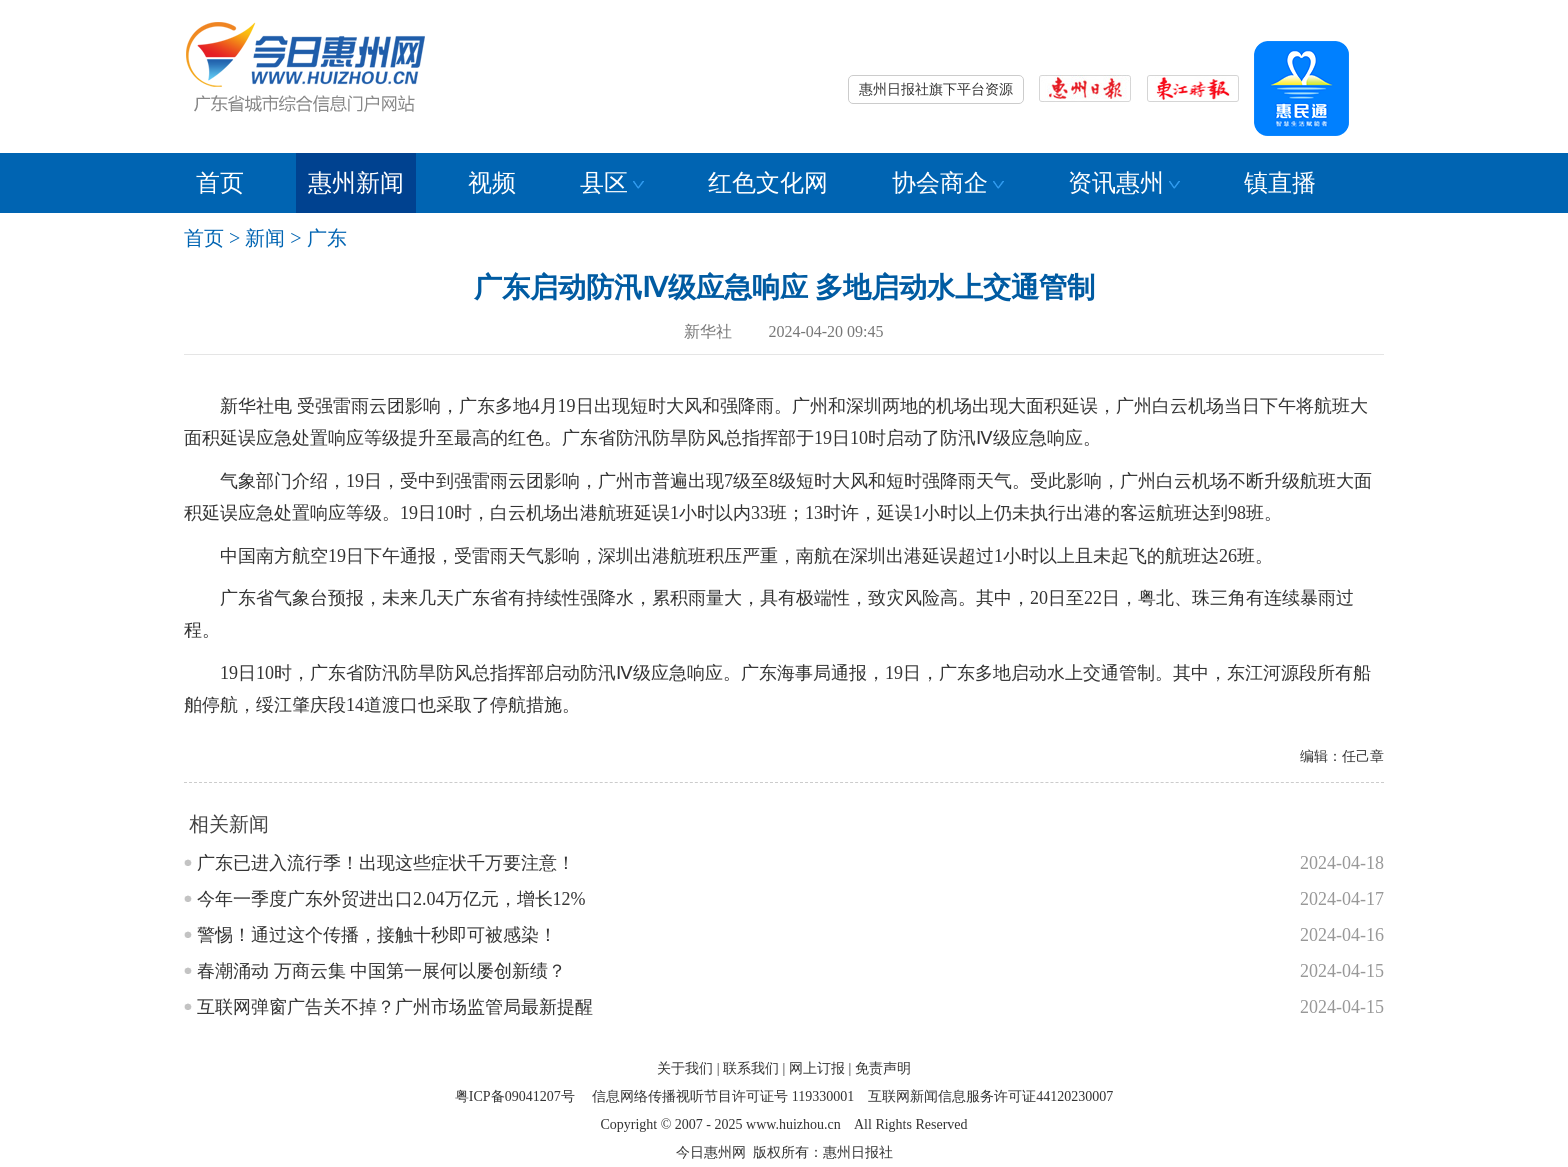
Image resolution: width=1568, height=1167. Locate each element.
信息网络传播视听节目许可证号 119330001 (723, 1096)
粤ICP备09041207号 (515, 1096)
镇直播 (1280, 183)
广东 (327, 238)
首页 (220, 183)
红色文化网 (768, 183)
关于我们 (685, 1068)
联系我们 (751, 1068)
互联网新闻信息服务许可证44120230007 (990, 1096)
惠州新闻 (356, 183)
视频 (492, 183)
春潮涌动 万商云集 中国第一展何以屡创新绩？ (381, 971)
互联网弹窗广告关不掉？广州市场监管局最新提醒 (395, 1007)
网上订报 (817, 1068)
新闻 (265, 238)
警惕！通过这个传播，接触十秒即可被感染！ (377, 935)
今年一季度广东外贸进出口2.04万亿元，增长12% (391, 899)
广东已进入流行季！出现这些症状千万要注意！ (386, 863)
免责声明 (883, 1068)
